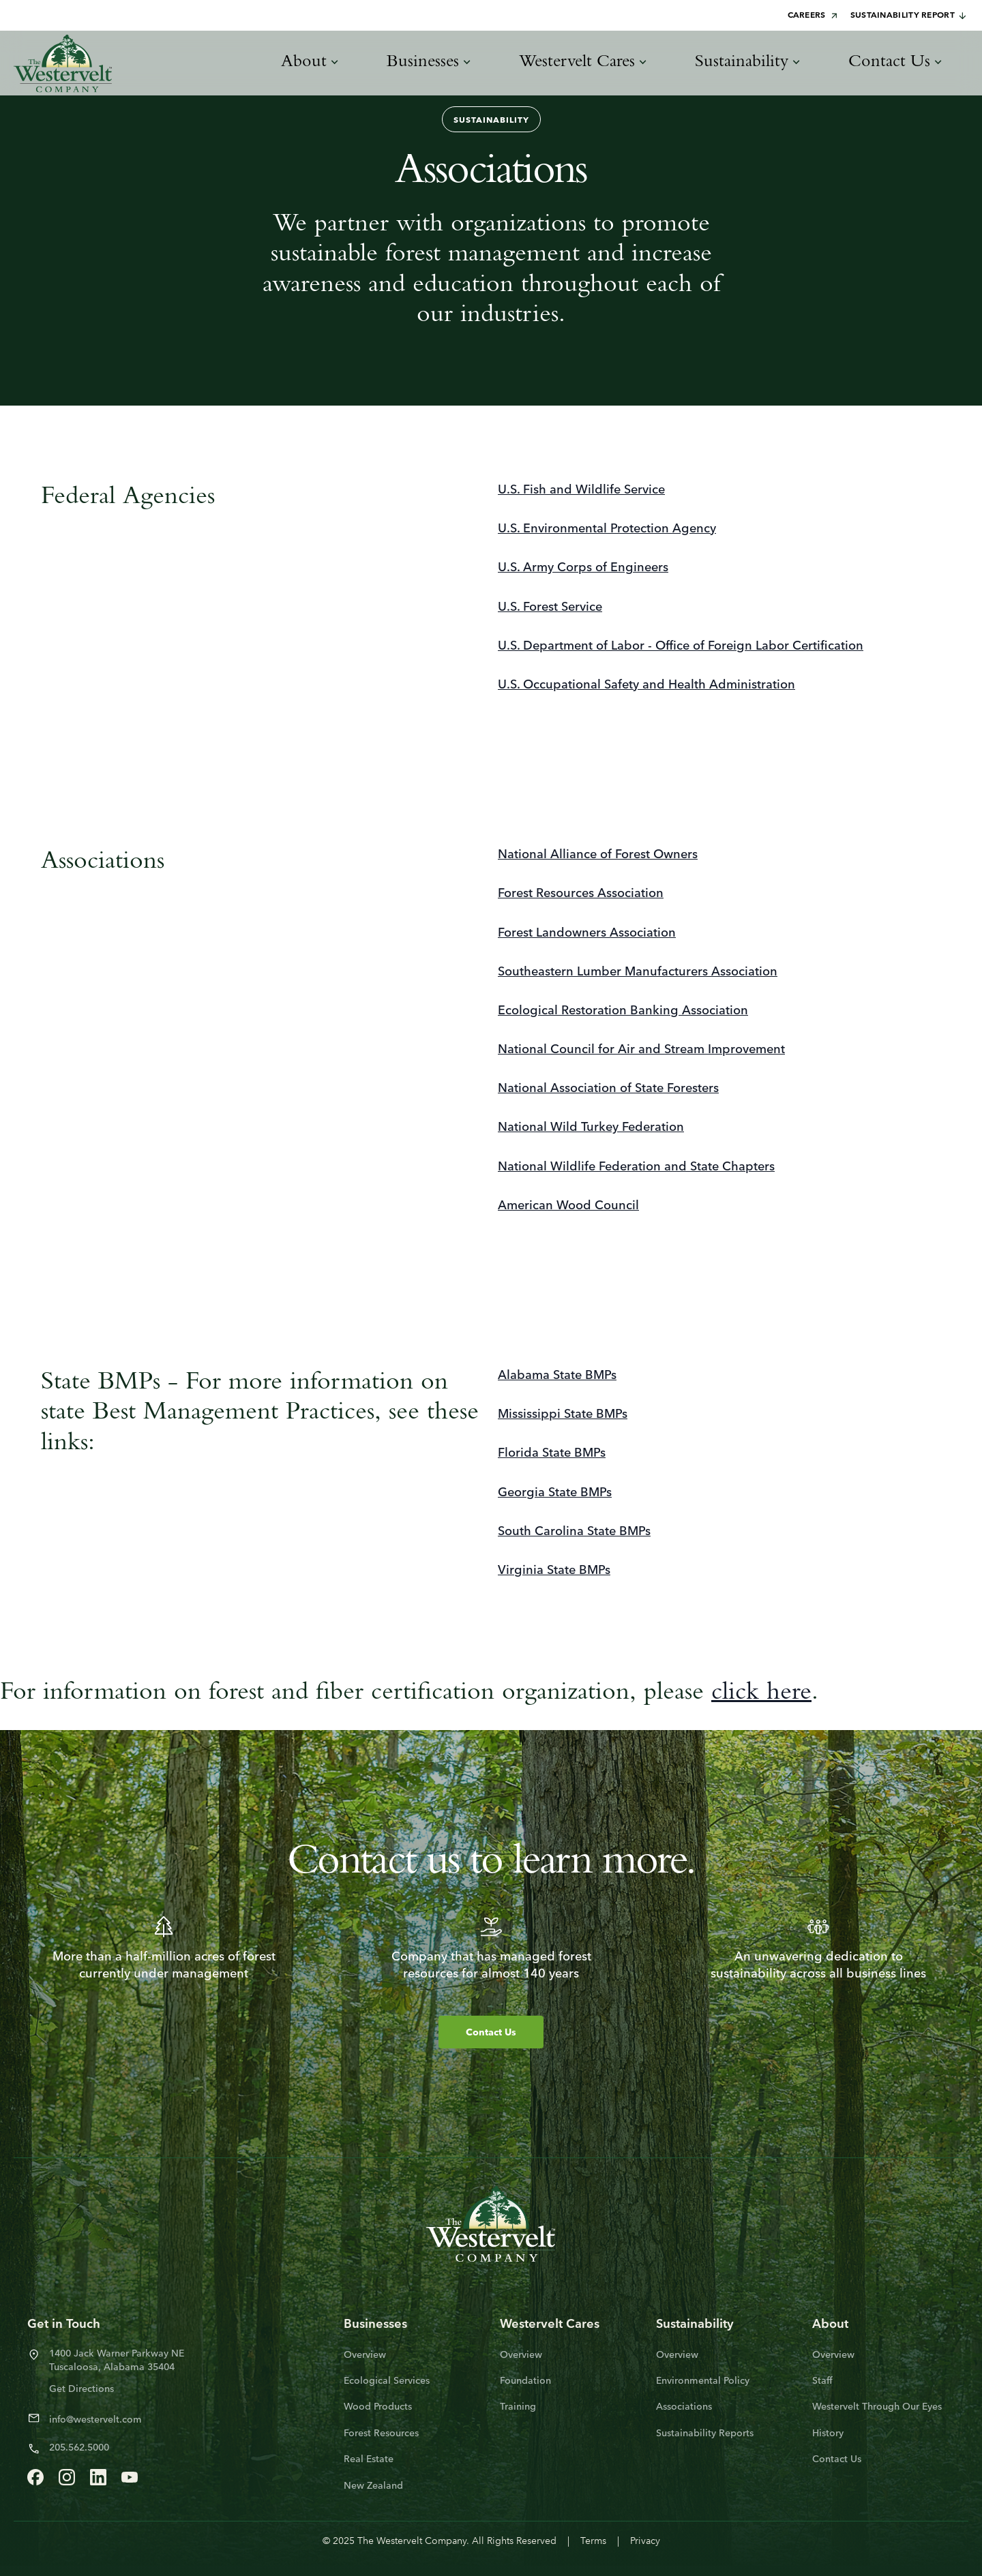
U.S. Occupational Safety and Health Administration (646, 685)
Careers (813, 15)
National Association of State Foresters (608, 1088)
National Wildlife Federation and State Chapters (636, 1167)
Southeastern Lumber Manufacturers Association (637, 972)
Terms (593, 2541)
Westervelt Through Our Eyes (877, 2407)
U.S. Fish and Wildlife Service (581, 490)
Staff (822, 2381)
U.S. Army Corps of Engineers (583, 568)
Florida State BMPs (552, 1453)
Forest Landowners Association (587, 933)
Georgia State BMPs (555, 1493)
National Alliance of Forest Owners (598, 855)
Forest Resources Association (581, 894)
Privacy (645, 2541)
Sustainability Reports (705, 2434)
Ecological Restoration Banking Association (623, 1011)
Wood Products (378, 2407)
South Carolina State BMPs (574, 1532)
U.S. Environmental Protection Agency (607, 529)
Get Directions (81, 2389)
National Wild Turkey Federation (591, 1127)
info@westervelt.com (95, 2420)
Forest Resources (381, 2434)
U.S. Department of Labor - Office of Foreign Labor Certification (680, 646)
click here (761, 1692)
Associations (684, 2407)
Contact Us (491, 2033)
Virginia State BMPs (554, 1570)
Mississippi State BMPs (562, 1414)
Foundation (525, 2381)
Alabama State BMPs (557, 1375)
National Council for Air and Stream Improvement (641, 1050)
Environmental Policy (702, 2381)
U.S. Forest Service (550, 607)
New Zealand (373, 2486)
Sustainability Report (909, 15)
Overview (365, 2355)
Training (518, 2407)
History (828, 2434)
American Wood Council (568, 1206)
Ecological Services (387, 2381)
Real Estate (368, 2460)
